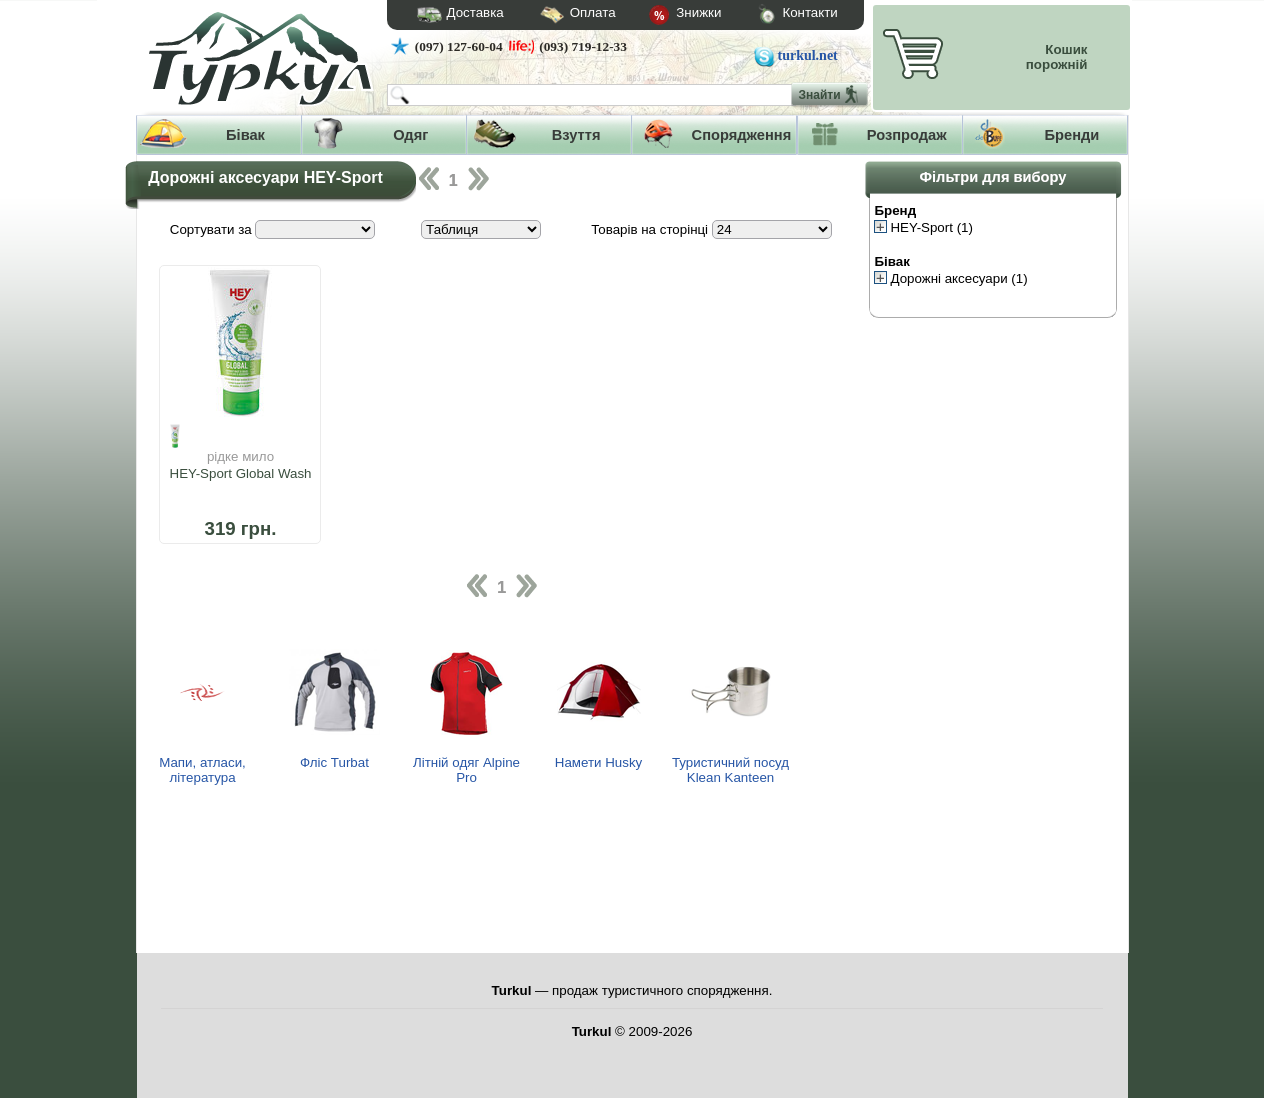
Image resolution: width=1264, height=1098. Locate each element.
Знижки (669, 16)
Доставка (454, 15)
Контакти (779, 15)
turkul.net (808, 55)
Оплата (560, 15)
